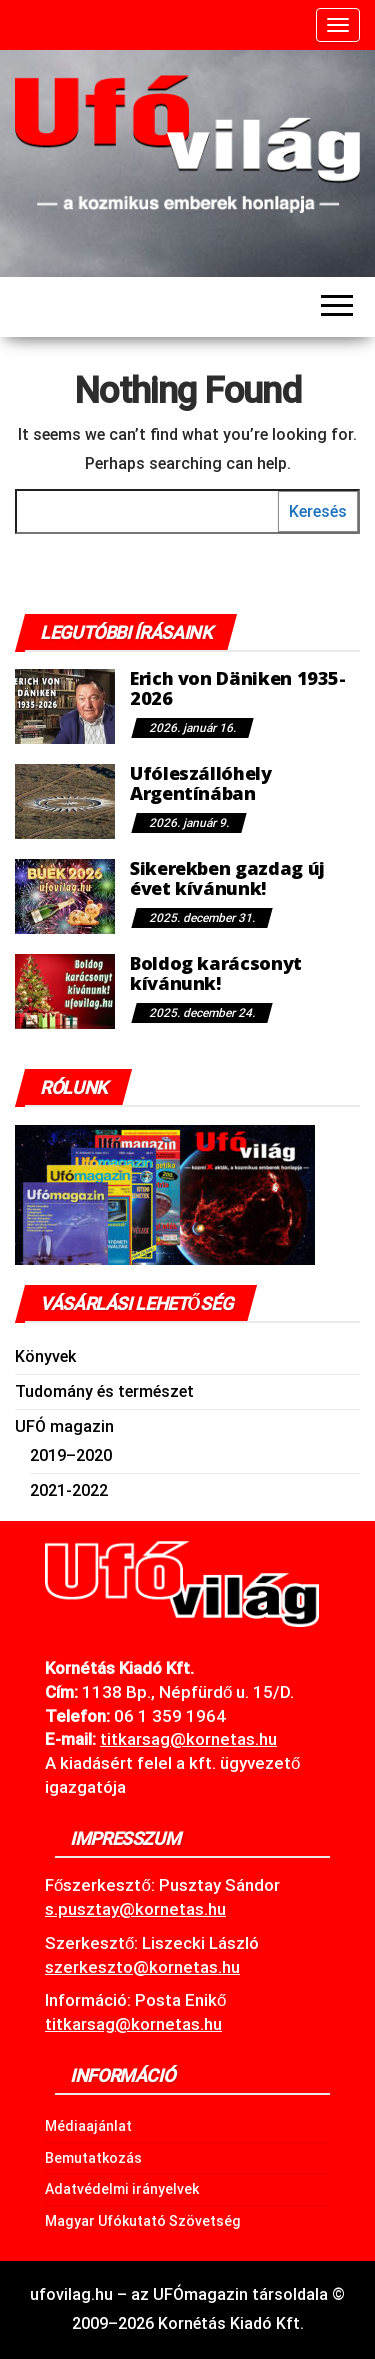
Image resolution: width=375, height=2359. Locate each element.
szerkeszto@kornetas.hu (142, 1967)
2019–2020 (71, 1455)
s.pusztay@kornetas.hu (135, 1909)
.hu (188, 1739)
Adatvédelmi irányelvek (122, 2189)
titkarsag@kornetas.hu (133, 2024)
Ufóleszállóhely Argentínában (201, 783)
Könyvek (45, 1356)
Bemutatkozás (93, 2158)
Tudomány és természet (104, 1391)
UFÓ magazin (64, 1426)
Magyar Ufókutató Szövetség (143, 2221)
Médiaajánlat (88, 2126)
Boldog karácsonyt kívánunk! (216, 973)
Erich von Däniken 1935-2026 (238, 688)
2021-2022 (69, 1490)
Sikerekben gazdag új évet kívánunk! (227, 878)
